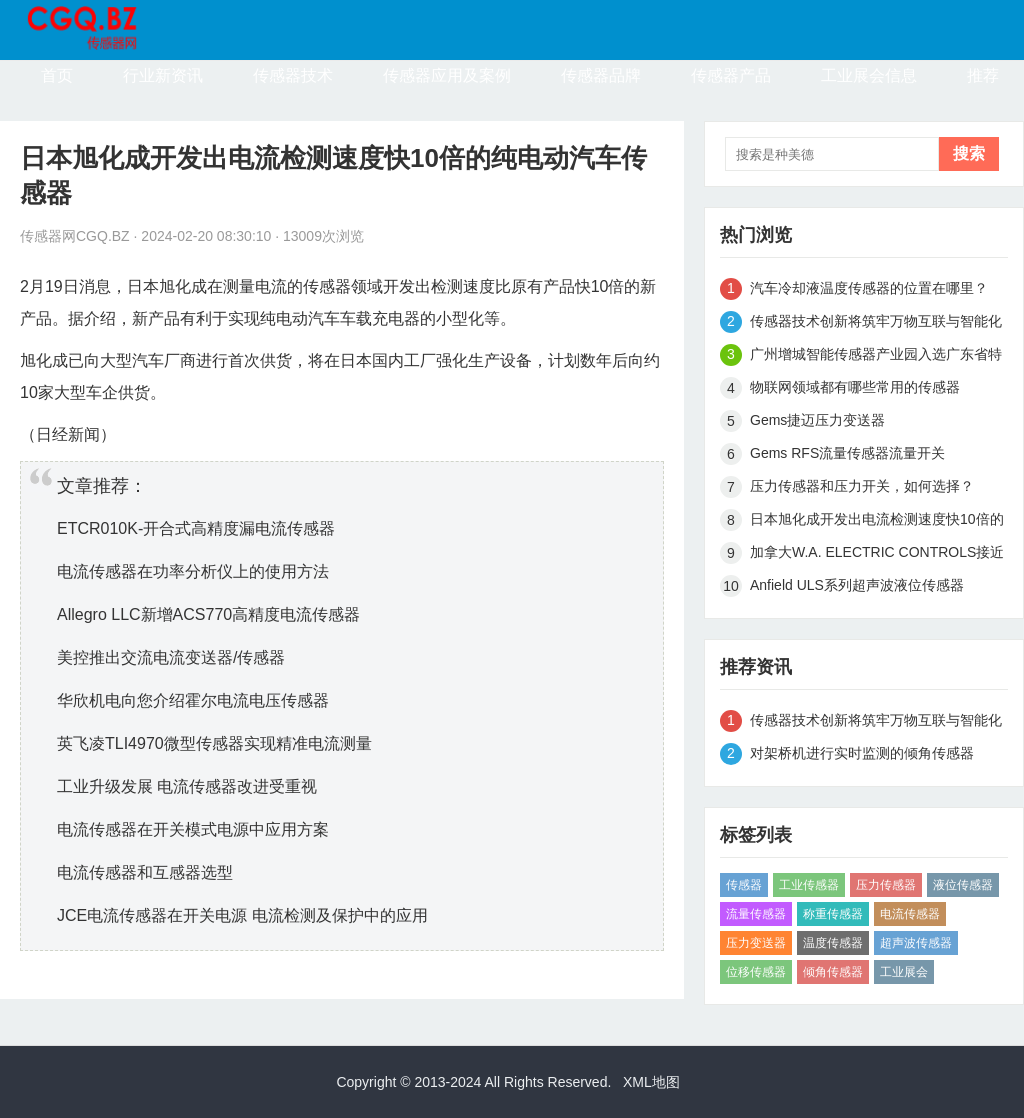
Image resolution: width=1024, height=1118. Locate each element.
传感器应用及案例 (447, 75)
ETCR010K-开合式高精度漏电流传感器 (196, 528)
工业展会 (904, 972)
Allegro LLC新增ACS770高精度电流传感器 (208, 614)
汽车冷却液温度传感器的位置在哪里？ (869, 288)
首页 (57, 75)
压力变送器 (756, 943)
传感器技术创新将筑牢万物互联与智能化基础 (876, 324)
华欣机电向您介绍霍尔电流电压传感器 (193, 700)
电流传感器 (910, 914)
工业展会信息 (869, 75)
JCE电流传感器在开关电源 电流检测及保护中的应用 (242, 915)
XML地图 (651, 1082)
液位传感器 (963, 885)
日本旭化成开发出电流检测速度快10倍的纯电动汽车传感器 (877, 522)
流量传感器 (756, 914)
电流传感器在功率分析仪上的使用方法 (193, 571)
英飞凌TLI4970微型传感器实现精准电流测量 (214, 743)
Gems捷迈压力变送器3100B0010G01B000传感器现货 (850, 423)
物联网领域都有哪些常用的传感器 (855, 387)
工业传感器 (809, 885)
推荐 (983, 75)
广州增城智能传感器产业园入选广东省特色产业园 (876, 357)
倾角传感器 (833, 972)
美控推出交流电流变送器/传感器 (171, 657)
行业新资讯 (163, 75)
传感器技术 (293, 75)
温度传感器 (833, 943)
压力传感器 (886, 885)
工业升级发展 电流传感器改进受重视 (187, 786)
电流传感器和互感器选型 (145, 872)
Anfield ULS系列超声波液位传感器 (857, 585)
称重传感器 (833, 914)
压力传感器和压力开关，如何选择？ (862, 486)
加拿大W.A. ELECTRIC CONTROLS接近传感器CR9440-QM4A (877, 555)
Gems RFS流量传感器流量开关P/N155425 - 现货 (847, 456)
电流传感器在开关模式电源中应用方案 (193, 829)
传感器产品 (731, 75)
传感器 (744, 885)
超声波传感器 (916, 943)
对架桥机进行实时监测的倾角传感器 (862, 753)
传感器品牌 (601, 75)
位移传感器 (756, 972)
